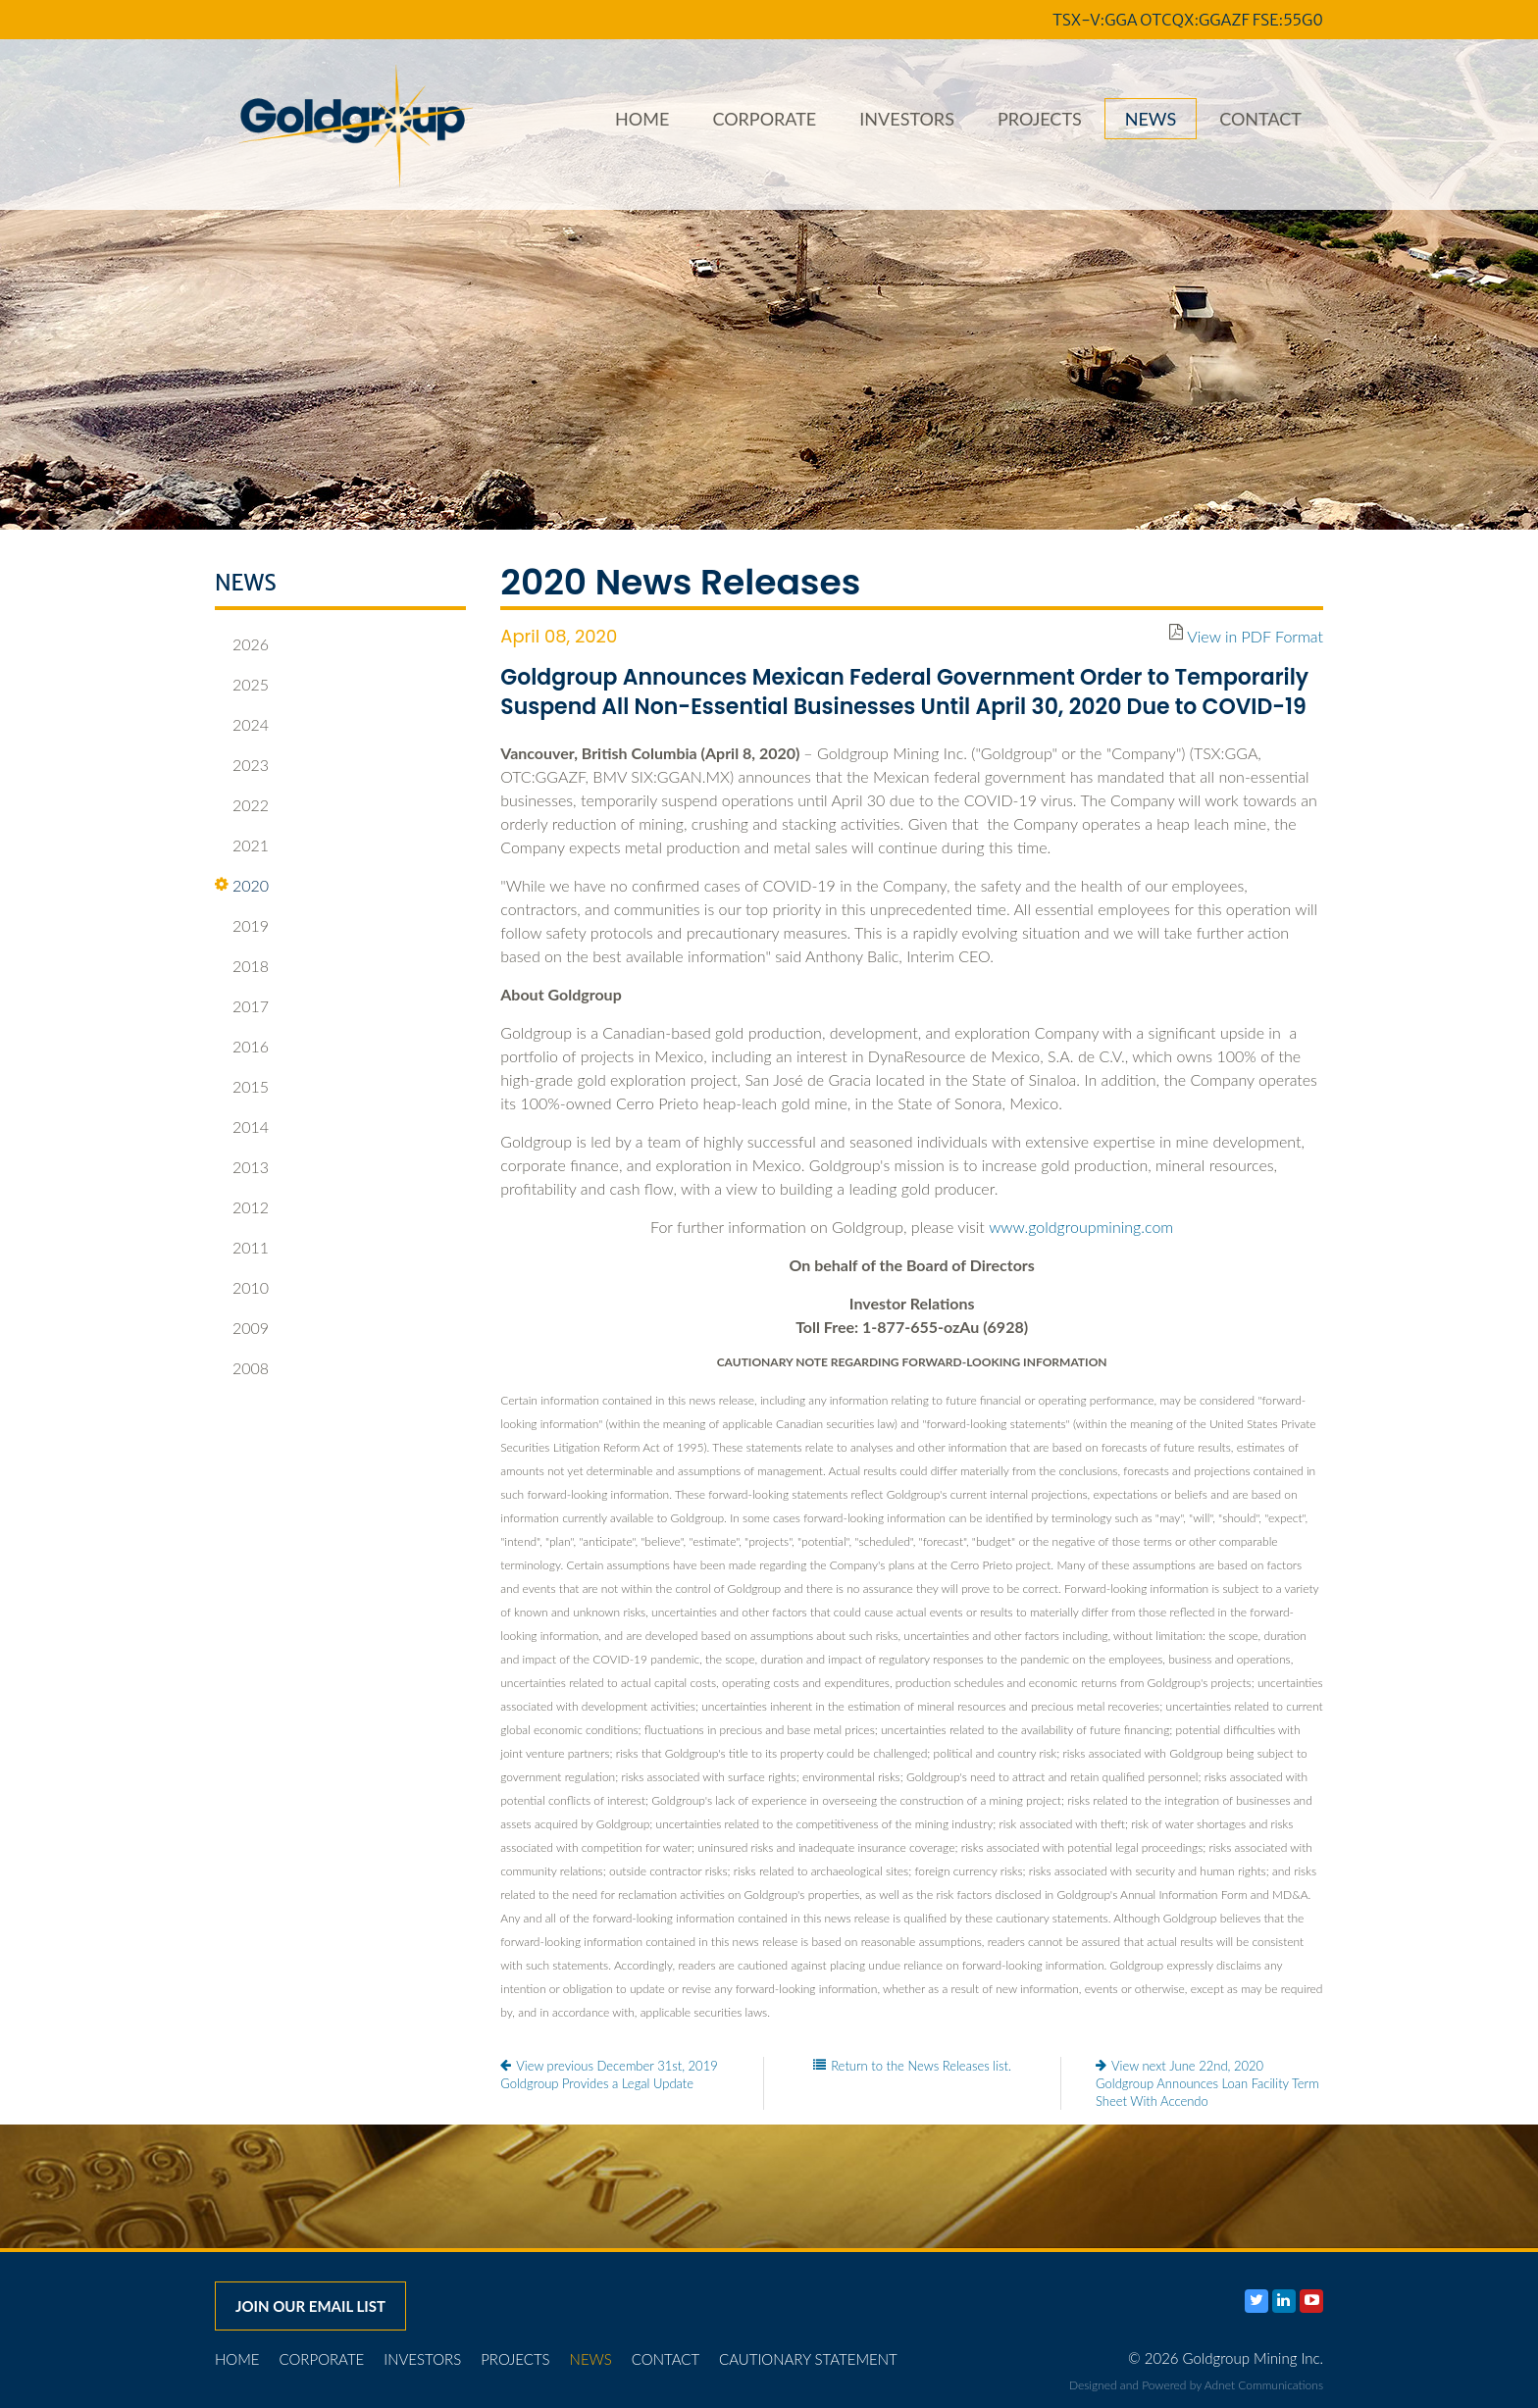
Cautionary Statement (808, 2359)
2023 (242, 765)
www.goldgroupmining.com (1081, 1226)
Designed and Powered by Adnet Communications (1196, 2385)
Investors (906, 118)
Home (642, 118)
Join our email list (310, 2306)
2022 (242, 805)
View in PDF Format (1255, 636)
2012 (242, 1207)
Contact (1260, 118)
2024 (242, 725)
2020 (242, 885)
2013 (242, 1167)
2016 (242, 1046)
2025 (242, 684)
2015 (242, 1087)
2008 (242, 1368)
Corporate (764, 118)
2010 (242, 1288)
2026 (242, 644)
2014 (242, 1127)
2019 (242, 926)
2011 (242, 1247)
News (1150, 118)
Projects (1040, 118)
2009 (242, 1328)
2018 (242, 966)
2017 (242, 1006)
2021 (242, 845)
